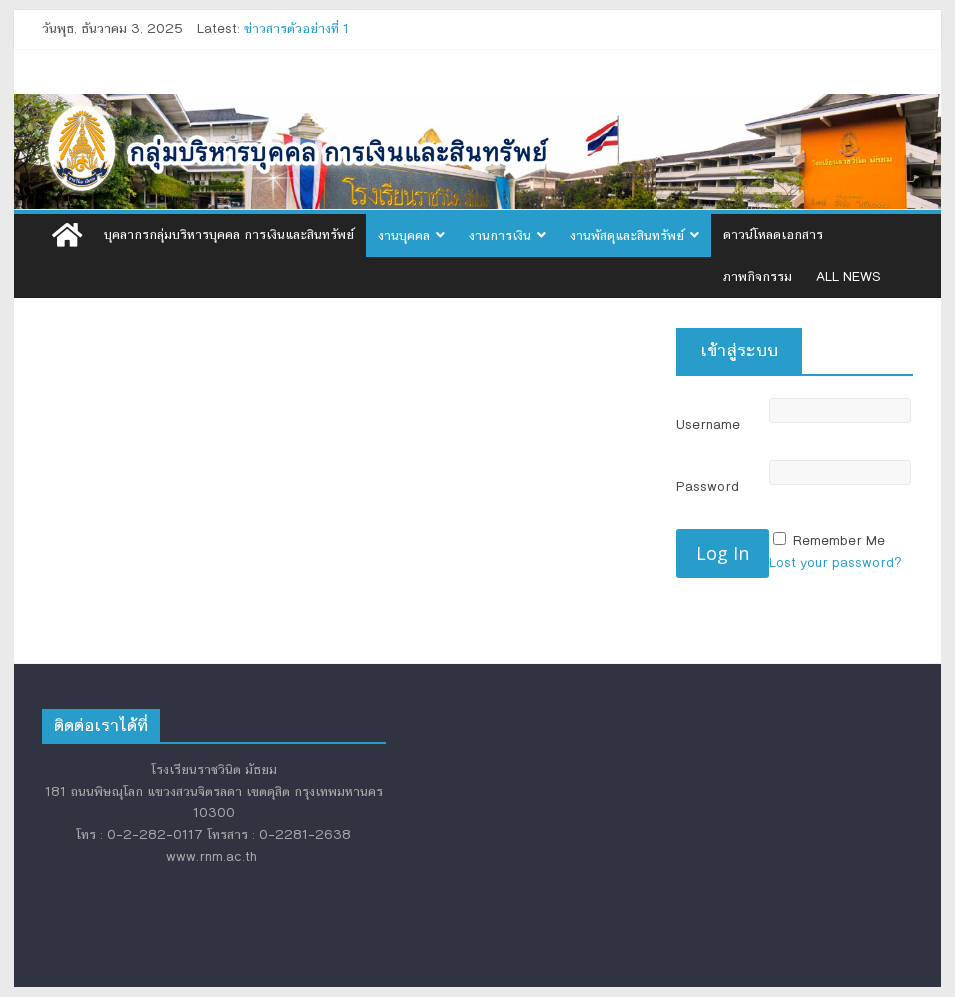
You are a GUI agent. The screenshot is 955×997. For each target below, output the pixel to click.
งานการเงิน (500, 236)
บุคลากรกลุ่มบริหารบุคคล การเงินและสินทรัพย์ (229, 235)
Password (707, 487)
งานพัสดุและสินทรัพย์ (627, 236)
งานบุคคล (404, 236)
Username (708, 425)
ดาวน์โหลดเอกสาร (773, 235)
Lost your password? (835, 563)
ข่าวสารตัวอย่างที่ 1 (296, 29)
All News (848, 277)
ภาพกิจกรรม (757, 277)
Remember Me (839, 541)
